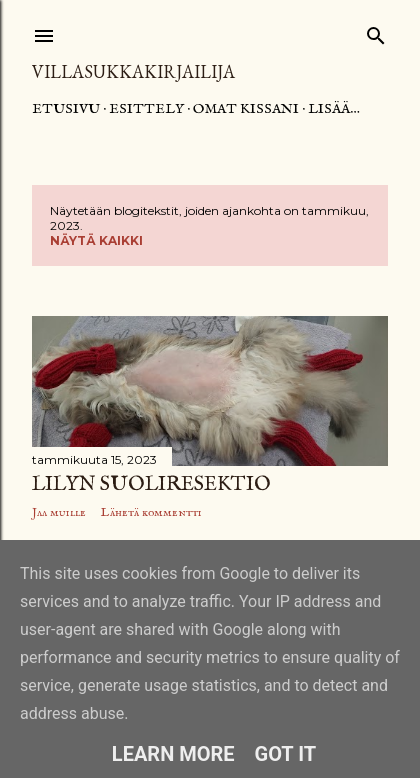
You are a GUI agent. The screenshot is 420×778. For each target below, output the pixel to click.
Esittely (146, 109)
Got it (286, 754)
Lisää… (334, 109)
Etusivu (66, 109)
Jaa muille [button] (59, 512)
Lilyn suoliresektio (151, 484)
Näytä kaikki (96, 240)
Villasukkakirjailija (133, 71)
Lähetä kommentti (151, 512)
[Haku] (376, 31)
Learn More (173, 754)
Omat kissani (246, 109)
